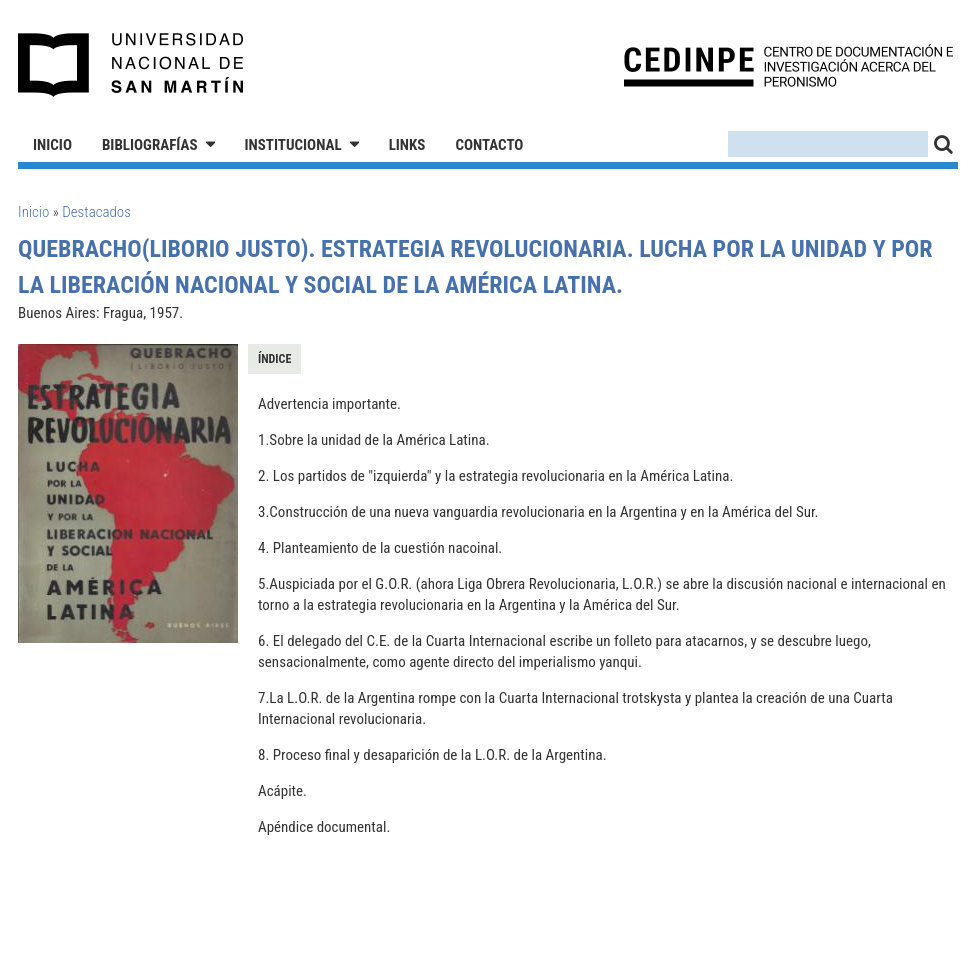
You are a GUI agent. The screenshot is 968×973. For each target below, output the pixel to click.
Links (407, 145)
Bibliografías (150, 145)
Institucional (293, 145)
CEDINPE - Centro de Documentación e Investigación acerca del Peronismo (788, 65)
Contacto (489, 145)
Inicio (52, 145)
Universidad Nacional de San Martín (131, 65)
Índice (274, 359)
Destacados (96, 212)
